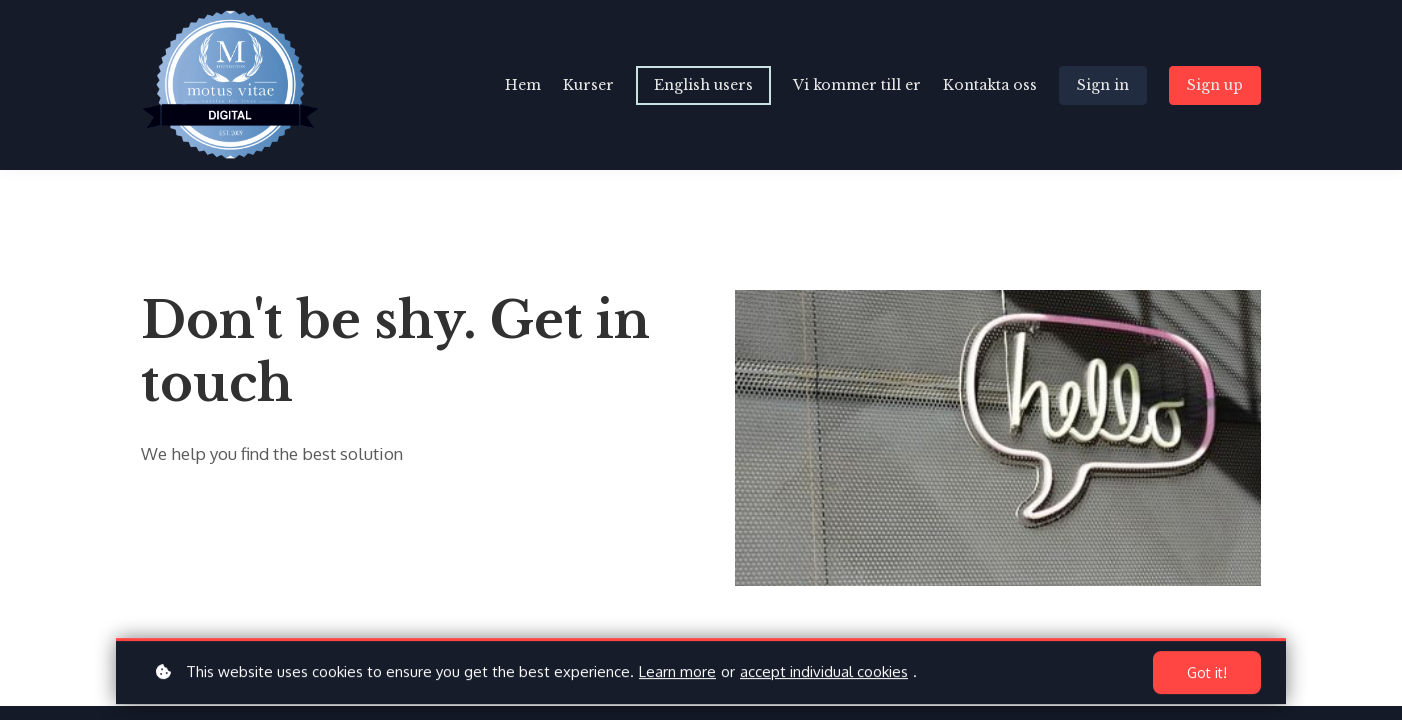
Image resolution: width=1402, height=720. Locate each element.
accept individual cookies (824, 674)
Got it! (1207, 675)
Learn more (677, 674)
